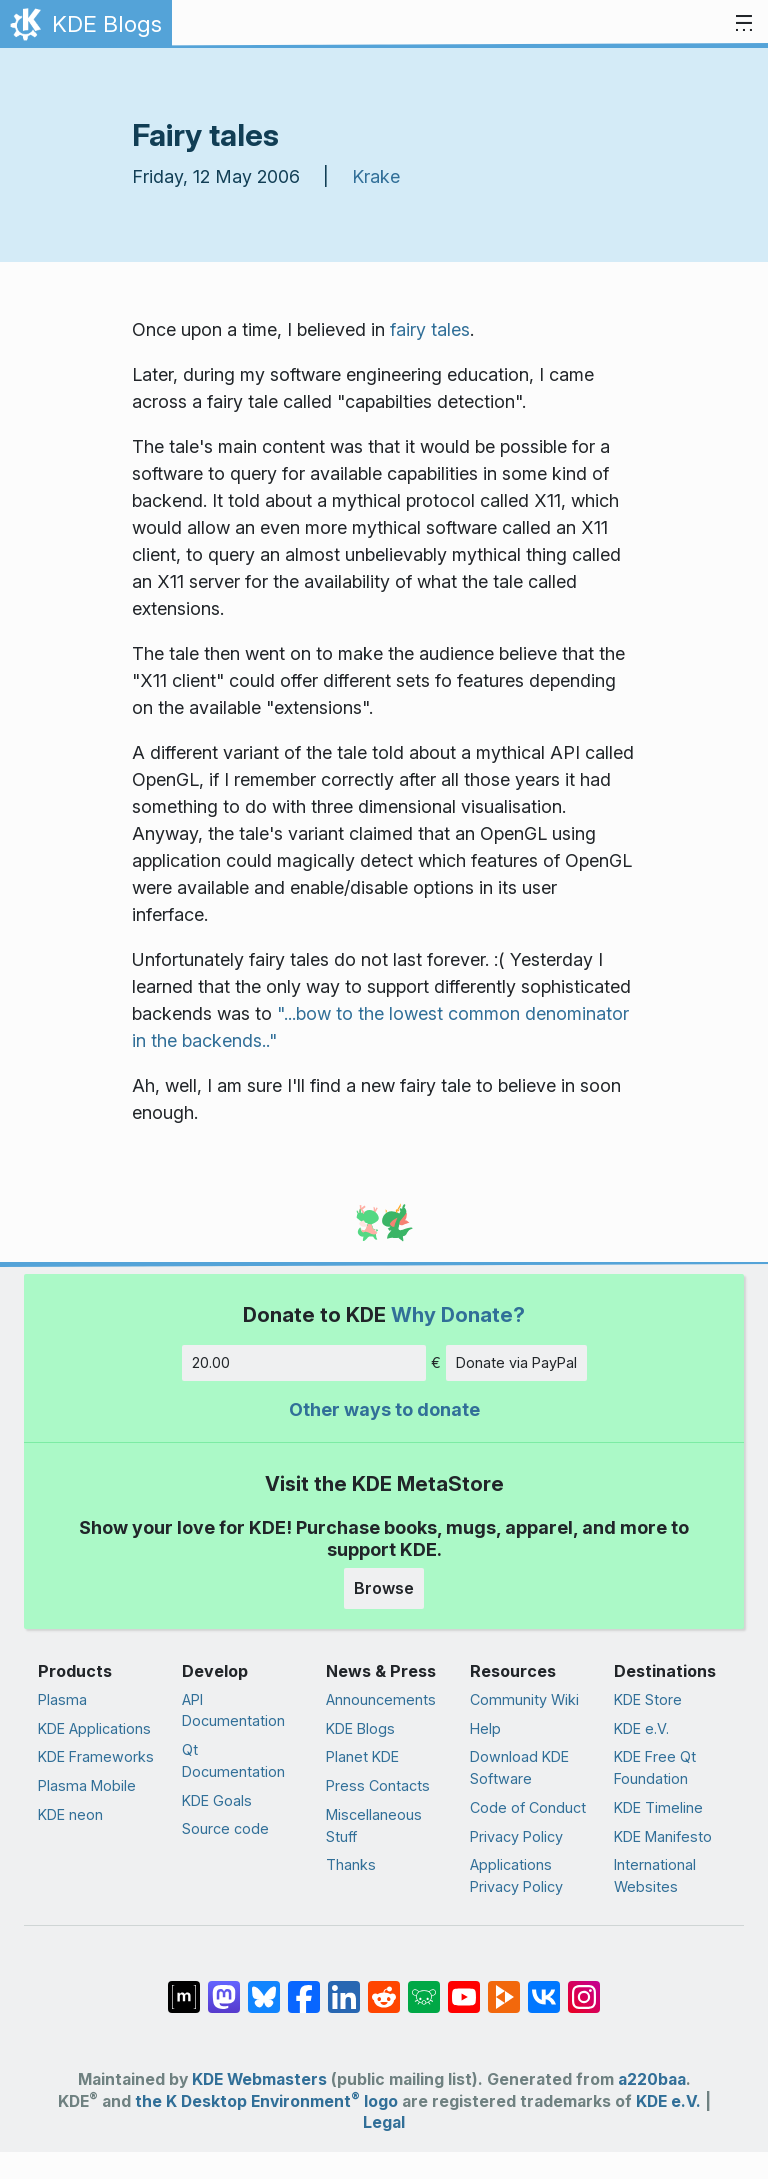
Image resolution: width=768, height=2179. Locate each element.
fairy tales (430, 329)
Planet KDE (362, 1756)
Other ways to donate (384, 1409)
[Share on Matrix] (184, 1987)
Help (485, 1728)
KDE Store (648, 1699)
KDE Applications (94, 1728)
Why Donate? (458, 1314)
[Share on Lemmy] (424, 1987)
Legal (384, 2122)
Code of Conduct (528, 1807)
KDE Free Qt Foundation (655, 1767)
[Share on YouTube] (464, 1987)
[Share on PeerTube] (504, 1987)
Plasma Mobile (87, 1785)
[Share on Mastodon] (224, 1987)
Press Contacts (378, 1785)
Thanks (351, 1864)
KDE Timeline (658, 1807)
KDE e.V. (641, 1728)
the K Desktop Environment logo (266, 2101)
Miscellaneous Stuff (374, 1825)
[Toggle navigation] (744, 24)
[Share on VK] (544, 1987)
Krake (376, 176)
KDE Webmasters (259, 2079)
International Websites (655, 1875)
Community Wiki (524, 1699)
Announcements (381, 1699)
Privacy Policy (516, 1836)
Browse (384, 1588)
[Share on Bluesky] (264, 1987)
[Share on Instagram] (584, 1987)
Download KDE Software (519, 1767)
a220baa (652, 2079)
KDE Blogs (360, 1728)
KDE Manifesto (663, 1836)
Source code (225, 1828)
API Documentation (233, 1710)
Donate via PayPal (516, 1362)
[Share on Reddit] (384, 1987)
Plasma (62, 1699)
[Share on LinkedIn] (344, 1987)
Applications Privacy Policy (516, 1875)
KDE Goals (217, 1800)
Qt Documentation (233, 1760)
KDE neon (70, 1814)
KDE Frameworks (96, 1756)
